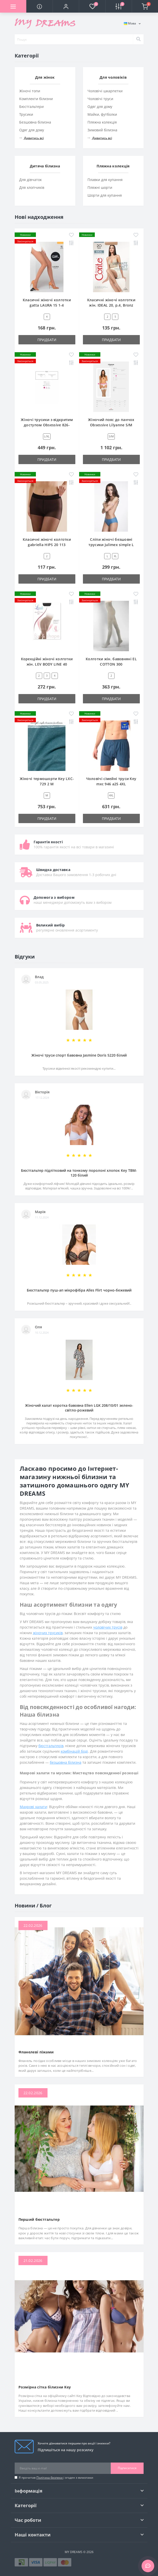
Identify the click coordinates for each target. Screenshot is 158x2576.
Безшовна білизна (35, 122)
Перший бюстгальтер (39, 2219)
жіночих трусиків (48, 1632)
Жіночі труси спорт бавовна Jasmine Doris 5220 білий (79, 1055)
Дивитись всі (31, 138)
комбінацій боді (74, 1751)
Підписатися (127, 2468)
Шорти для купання (104, 195)
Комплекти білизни (36, 98)
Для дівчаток (30, 179)
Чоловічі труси (100, 98)
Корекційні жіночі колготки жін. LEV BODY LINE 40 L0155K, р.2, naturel (47, 664)
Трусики (26, 114)
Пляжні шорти (99, 187)
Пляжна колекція (102, 122)
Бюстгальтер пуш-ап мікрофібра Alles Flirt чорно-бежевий (79, 1290)
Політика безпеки (49, 2477)
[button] (66, 6)
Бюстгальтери (31, 106)
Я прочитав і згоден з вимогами (56, 2477)
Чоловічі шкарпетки (105, 90)
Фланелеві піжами (36, 2052)
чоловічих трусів (107, 1627)
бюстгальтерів (50, 1745)
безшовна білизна (65, 1762)
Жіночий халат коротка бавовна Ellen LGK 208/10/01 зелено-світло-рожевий (79, 1408)
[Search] (138, 39)
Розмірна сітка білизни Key (44, 2387)
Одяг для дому (31, 130)
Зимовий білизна (102, 130)
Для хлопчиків (31, 187)
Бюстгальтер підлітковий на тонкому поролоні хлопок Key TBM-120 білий (79, 1173)
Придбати (46, 339)
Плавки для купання (105, 179)
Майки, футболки (102, 114)
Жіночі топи (29, 90)
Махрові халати (33, 1806)
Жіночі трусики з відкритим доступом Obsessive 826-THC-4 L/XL (47, 425)
